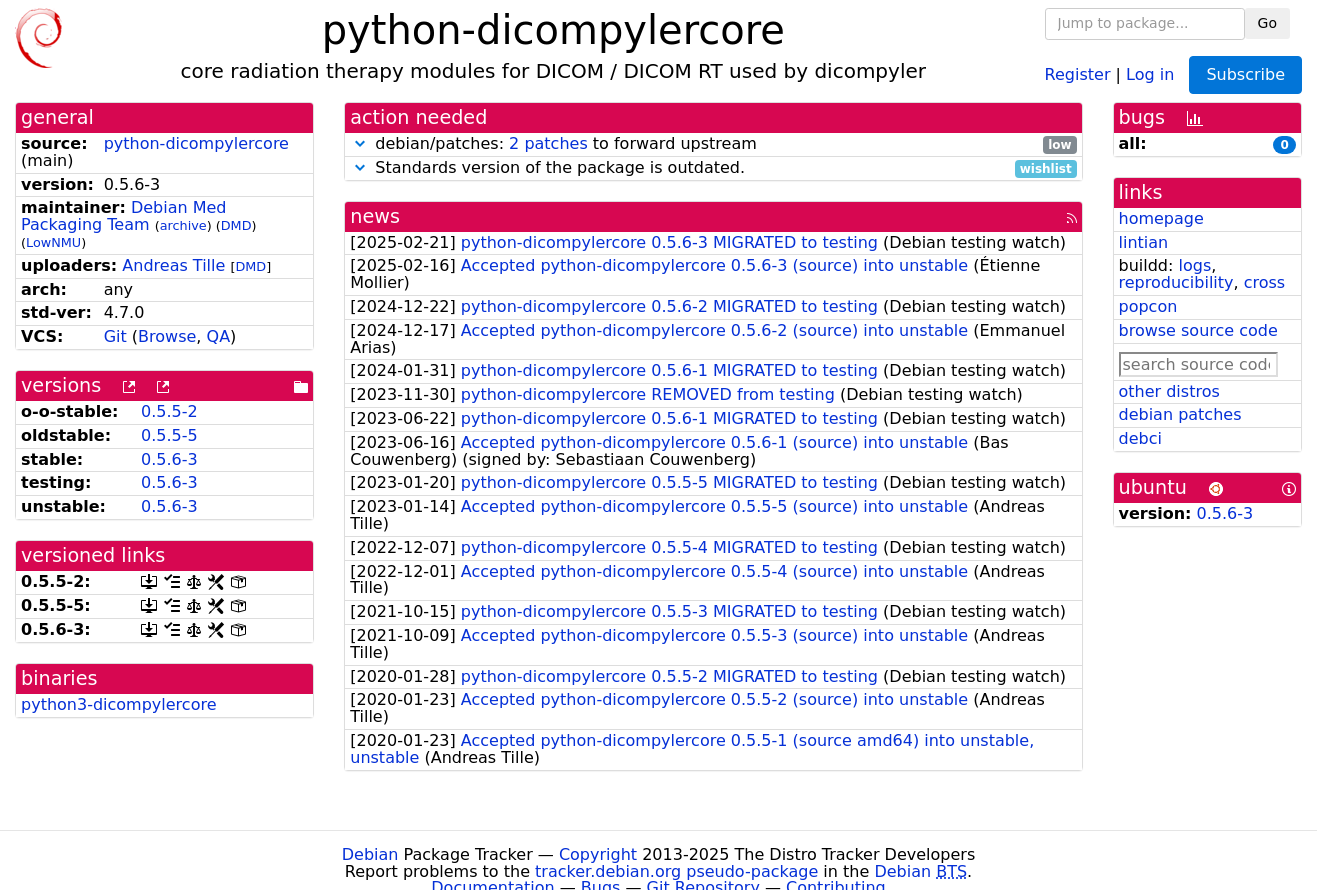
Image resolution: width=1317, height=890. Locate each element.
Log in (1150, 73)
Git (115, 336)
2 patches (548, 143)
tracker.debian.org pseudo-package (676, 871)
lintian (1144, 242)
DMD (236, 225)
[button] (360, 143)
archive (183, 225)
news (375, 216)
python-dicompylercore (196, 143)
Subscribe (1245, 74)
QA (219, 336)
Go (1267, 23)
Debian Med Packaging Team (124, 216)
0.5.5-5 (169, 435)
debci (1140, 438)
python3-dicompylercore (119, 704)
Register (1078, 73)
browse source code (1198, 330)
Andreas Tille (173, 265)
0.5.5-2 (169, 411)
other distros (1169, 391)
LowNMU (53, 242)
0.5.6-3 (169, 459)
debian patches (1180, 414)
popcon (1148, 306)
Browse (167, 336)
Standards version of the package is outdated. (713, 168)
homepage (1161, 218)
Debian (370, 854)
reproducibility (1176, 282)
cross (1264, 282)
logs (1194, 265)
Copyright (598, 854)
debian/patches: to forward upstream (713, 144)
